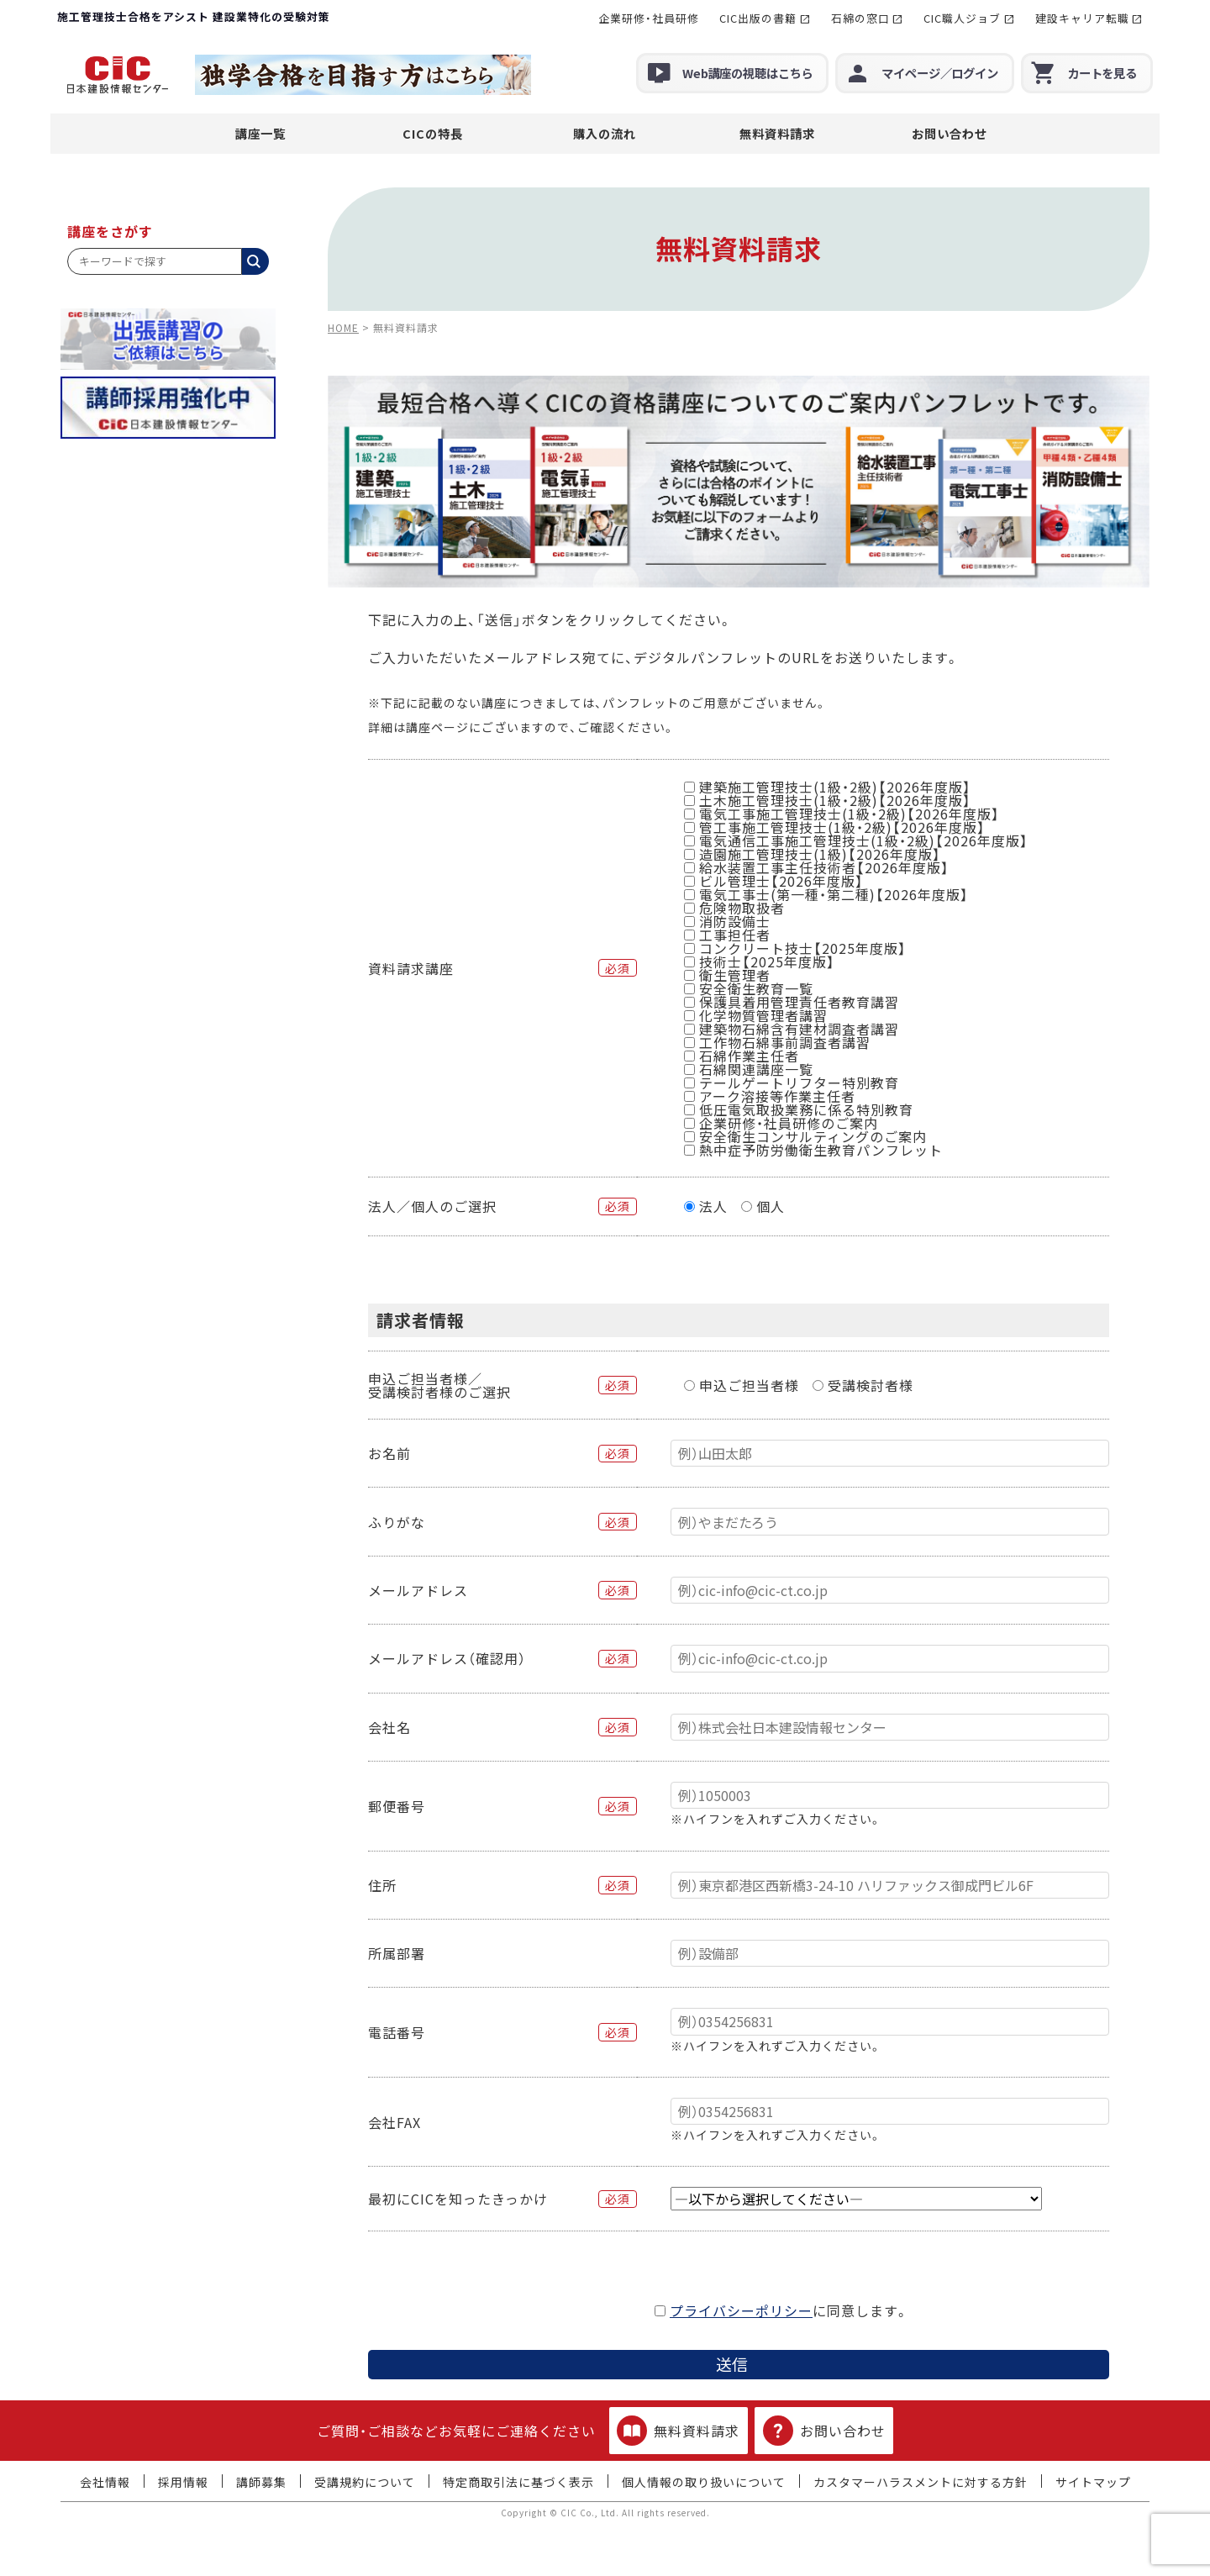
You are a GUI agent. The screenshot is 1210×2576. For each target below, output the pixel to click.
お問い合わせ (949, 133)
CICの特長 (432, 133)
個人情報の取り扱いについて (704, 2481)
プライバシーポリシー (741, 2310)
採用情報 (183, 2481)
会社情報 (105, 2481)
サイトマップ (1093, 2481)
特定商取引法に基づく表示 (518, 2481)
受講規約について (364, 2481)
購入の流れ (604, 133)
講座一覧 (260, 133)
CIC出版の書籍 (758, 18)
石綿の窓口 (860, 18)
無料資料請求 (777, 133)
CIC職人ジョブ (962, 18)
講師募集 (261, 2481)
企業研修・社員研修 (648, 18)
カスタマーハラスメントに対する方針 (920, 2481)
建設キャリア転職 (1082, 18)
